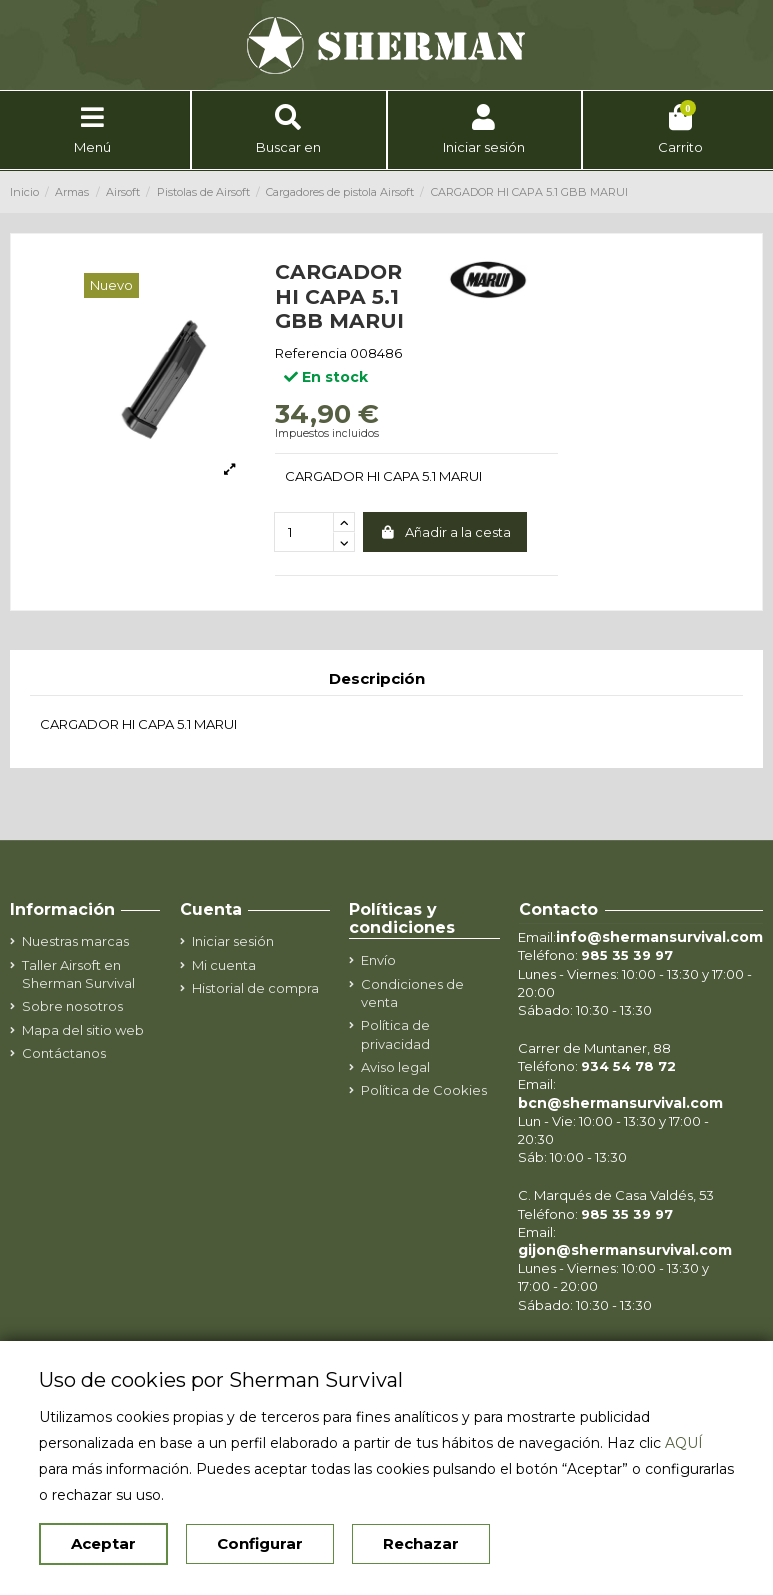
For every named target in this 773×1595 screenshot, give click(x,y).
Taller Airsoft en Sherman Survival (78, 974)
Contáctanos (64, 1053)
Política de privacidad (395, 1034)
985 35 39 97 (627, 955)
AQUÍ (684, 1443)
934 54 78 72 (628, 1066)
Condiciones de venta (412, 993)
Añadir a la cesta (445, 532)
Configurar (260, 1543)
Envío (378, 960)
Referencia (311, 353)
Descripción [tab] (377, 679)
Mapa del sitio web (83, 1030)
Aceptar (103, 1543)
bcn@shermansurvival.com (620, 1103)
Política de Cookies (424, 1090)
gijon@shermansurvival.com (625, 1250)
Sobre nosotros (72, 1006)
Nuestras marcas (75, 941)
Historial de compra (255, 988)
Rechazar (421, 1543)
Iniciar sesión (233, 941)
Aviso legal (395, 1067)
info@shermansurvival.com (659, 937)
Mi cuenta (224, 965)
